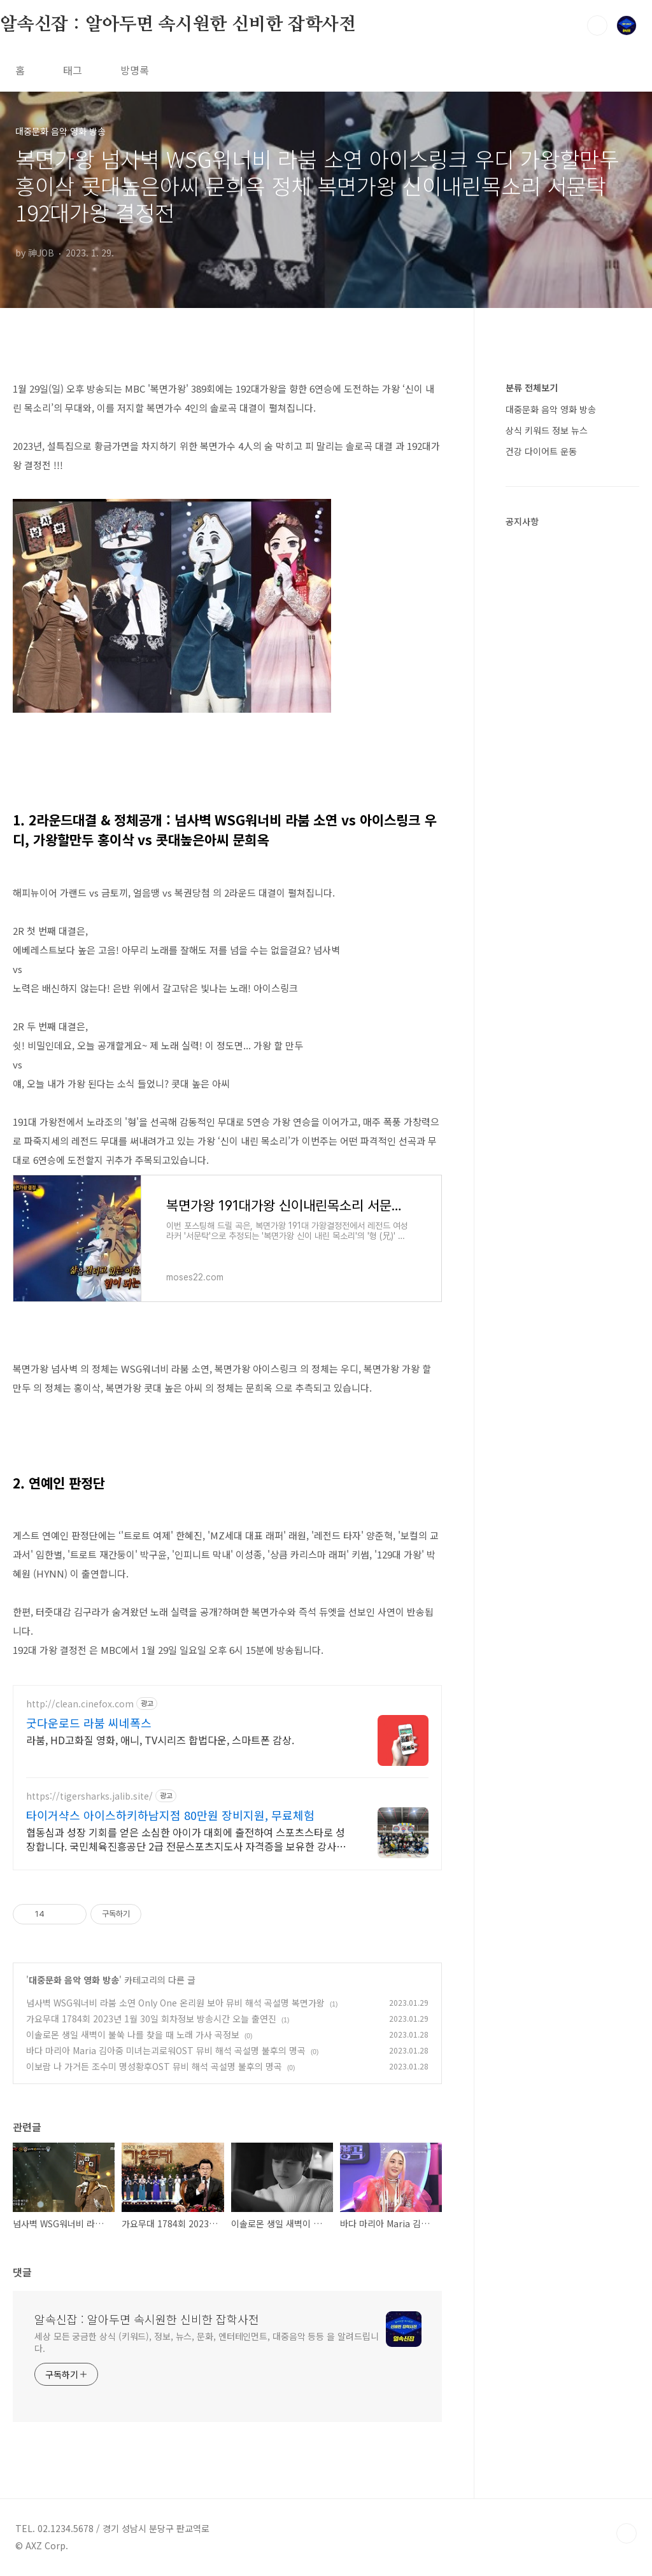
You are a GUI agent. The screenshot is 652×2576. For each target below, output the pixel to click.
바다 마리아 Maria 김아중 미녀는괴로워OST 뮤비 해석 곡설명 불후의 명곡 (166, 2050)
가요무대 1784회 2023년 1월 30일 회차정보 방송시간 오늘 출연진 (151, 2018)
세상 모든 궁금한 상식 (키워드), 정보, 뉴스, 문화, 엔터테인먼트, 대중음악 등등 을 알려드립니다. (206, 2342)
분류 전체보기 (532, 387)
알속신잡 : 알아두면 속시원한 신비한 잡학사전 (178, 25)
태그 (72, 70)
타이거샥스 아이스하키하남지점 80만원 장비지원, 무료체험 (170, 1815)
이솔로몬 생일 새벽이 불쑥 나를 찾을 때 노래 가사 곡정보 (132, 2034)
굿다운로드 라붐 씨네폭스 (89, 1722)
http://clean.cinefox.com (80, 1703)
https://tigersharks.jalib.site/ (89, 1796)
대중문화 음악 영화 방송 (74, 1979)
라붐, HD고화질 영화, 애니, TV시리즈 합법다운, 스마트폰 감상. (160, 1739)
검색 (597, 25)
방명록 (134, 70)
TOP (626, 2533)
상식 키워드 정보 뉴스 (547, 430)
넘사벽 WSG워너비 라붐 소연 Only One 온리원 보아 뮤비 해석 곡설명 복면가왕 (175, 2002)
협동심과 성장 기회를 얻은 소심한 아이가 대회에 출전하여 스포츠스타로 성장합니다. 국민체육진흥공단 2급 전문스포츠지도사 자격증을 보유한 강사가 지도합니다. (186, 1838)
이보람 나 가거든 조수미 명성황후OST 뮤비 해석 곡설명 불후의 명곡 (154, 2066)
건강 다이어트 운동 (541, 451)
